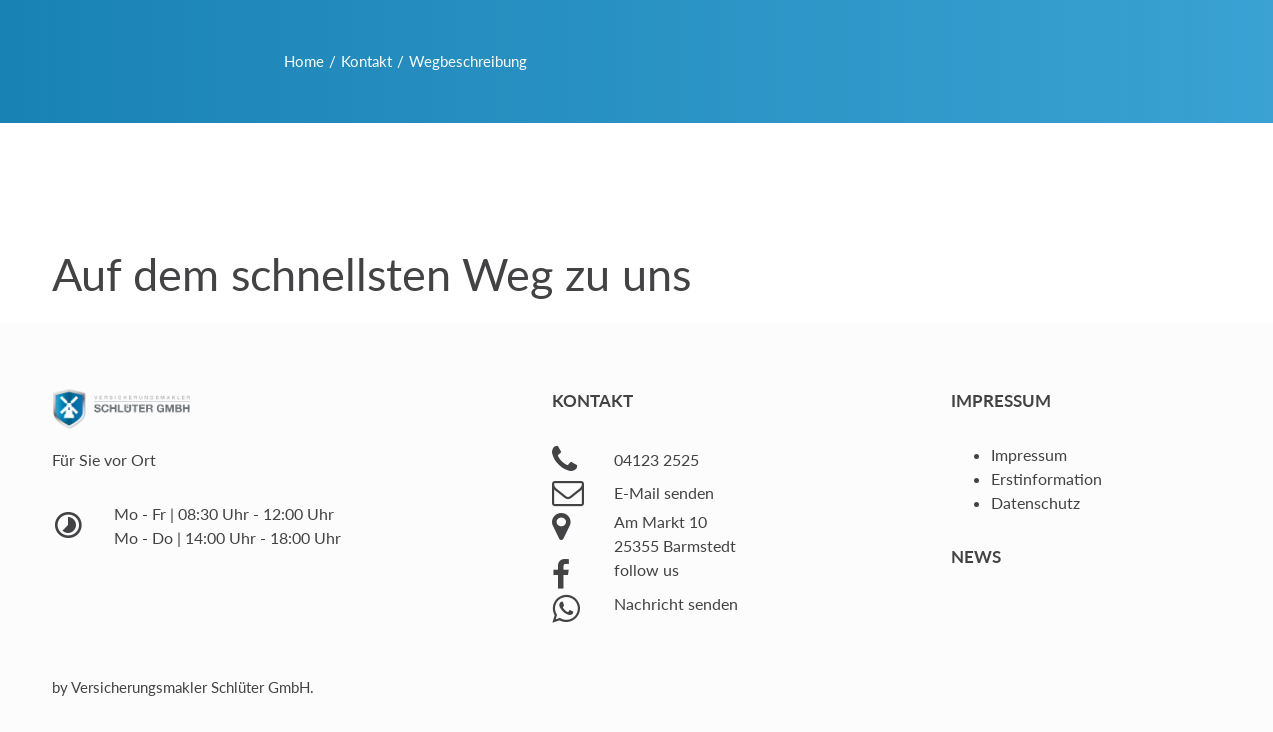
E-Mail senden (664, 492)
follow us (646, 569)
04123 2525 (656, 459)
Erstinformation (1046, 478)
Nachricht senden (676, 603)
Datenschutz (1035, 502)
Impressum (1029, 454)
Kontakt (366, 61)
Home (304, 61)
